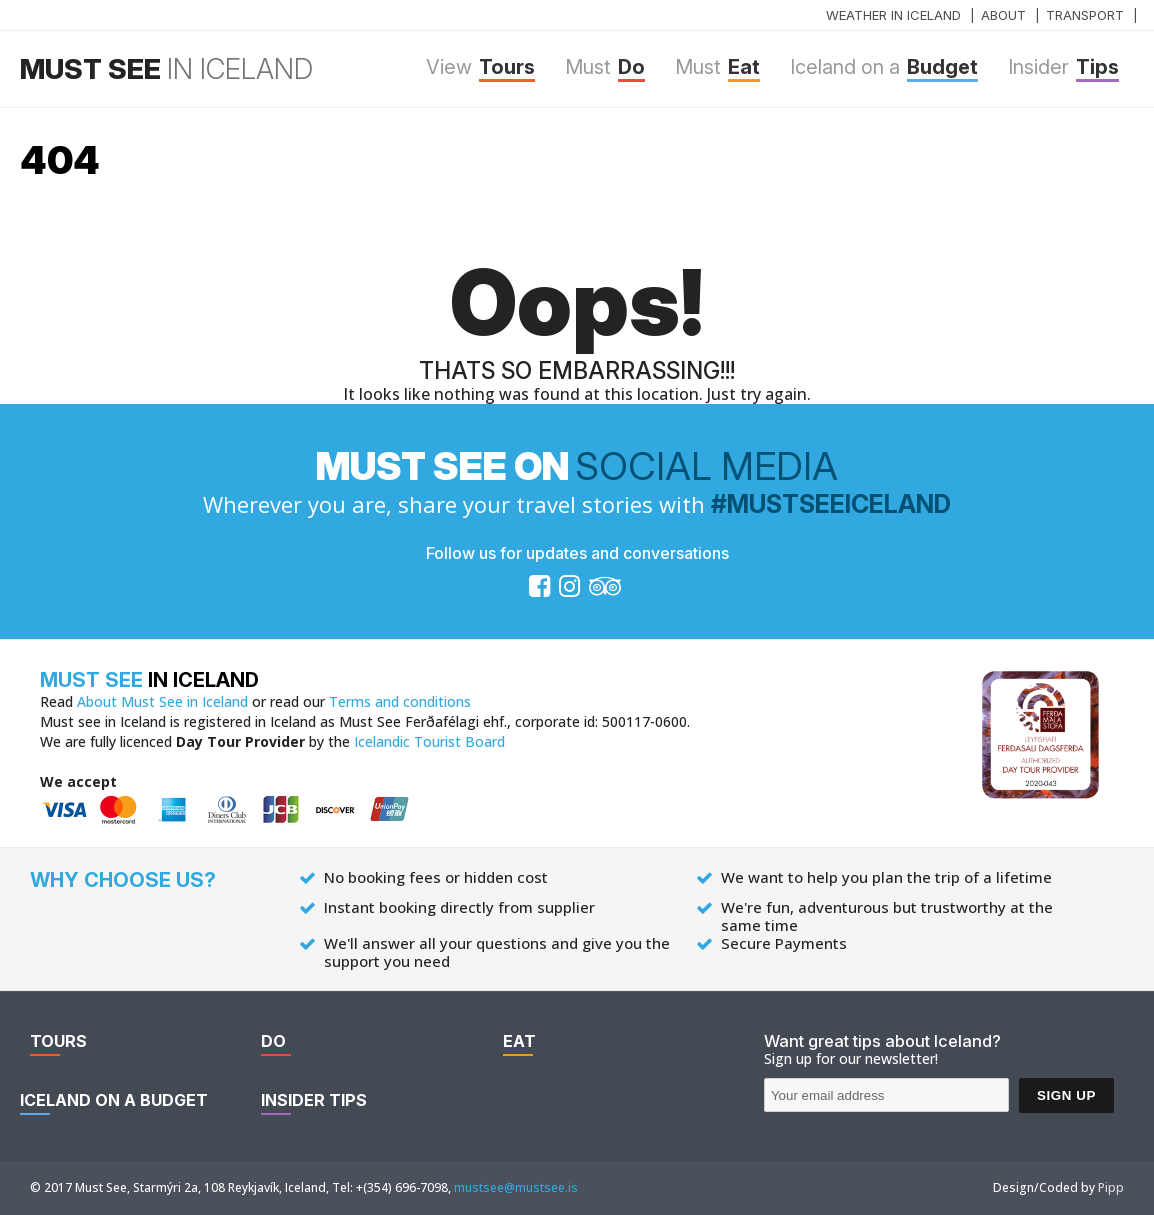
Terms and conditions (400, 701)
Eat (717, 68)
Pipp (1111, 1187)
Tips (1063, 68)
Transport (1085, 15)
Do (605, 68)
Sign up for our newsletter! (851, 1058)
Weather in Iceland (893, 15)
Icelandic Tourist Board (429, 741)
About (1003, 15)
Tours (480, 68)
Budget (884, 68)
